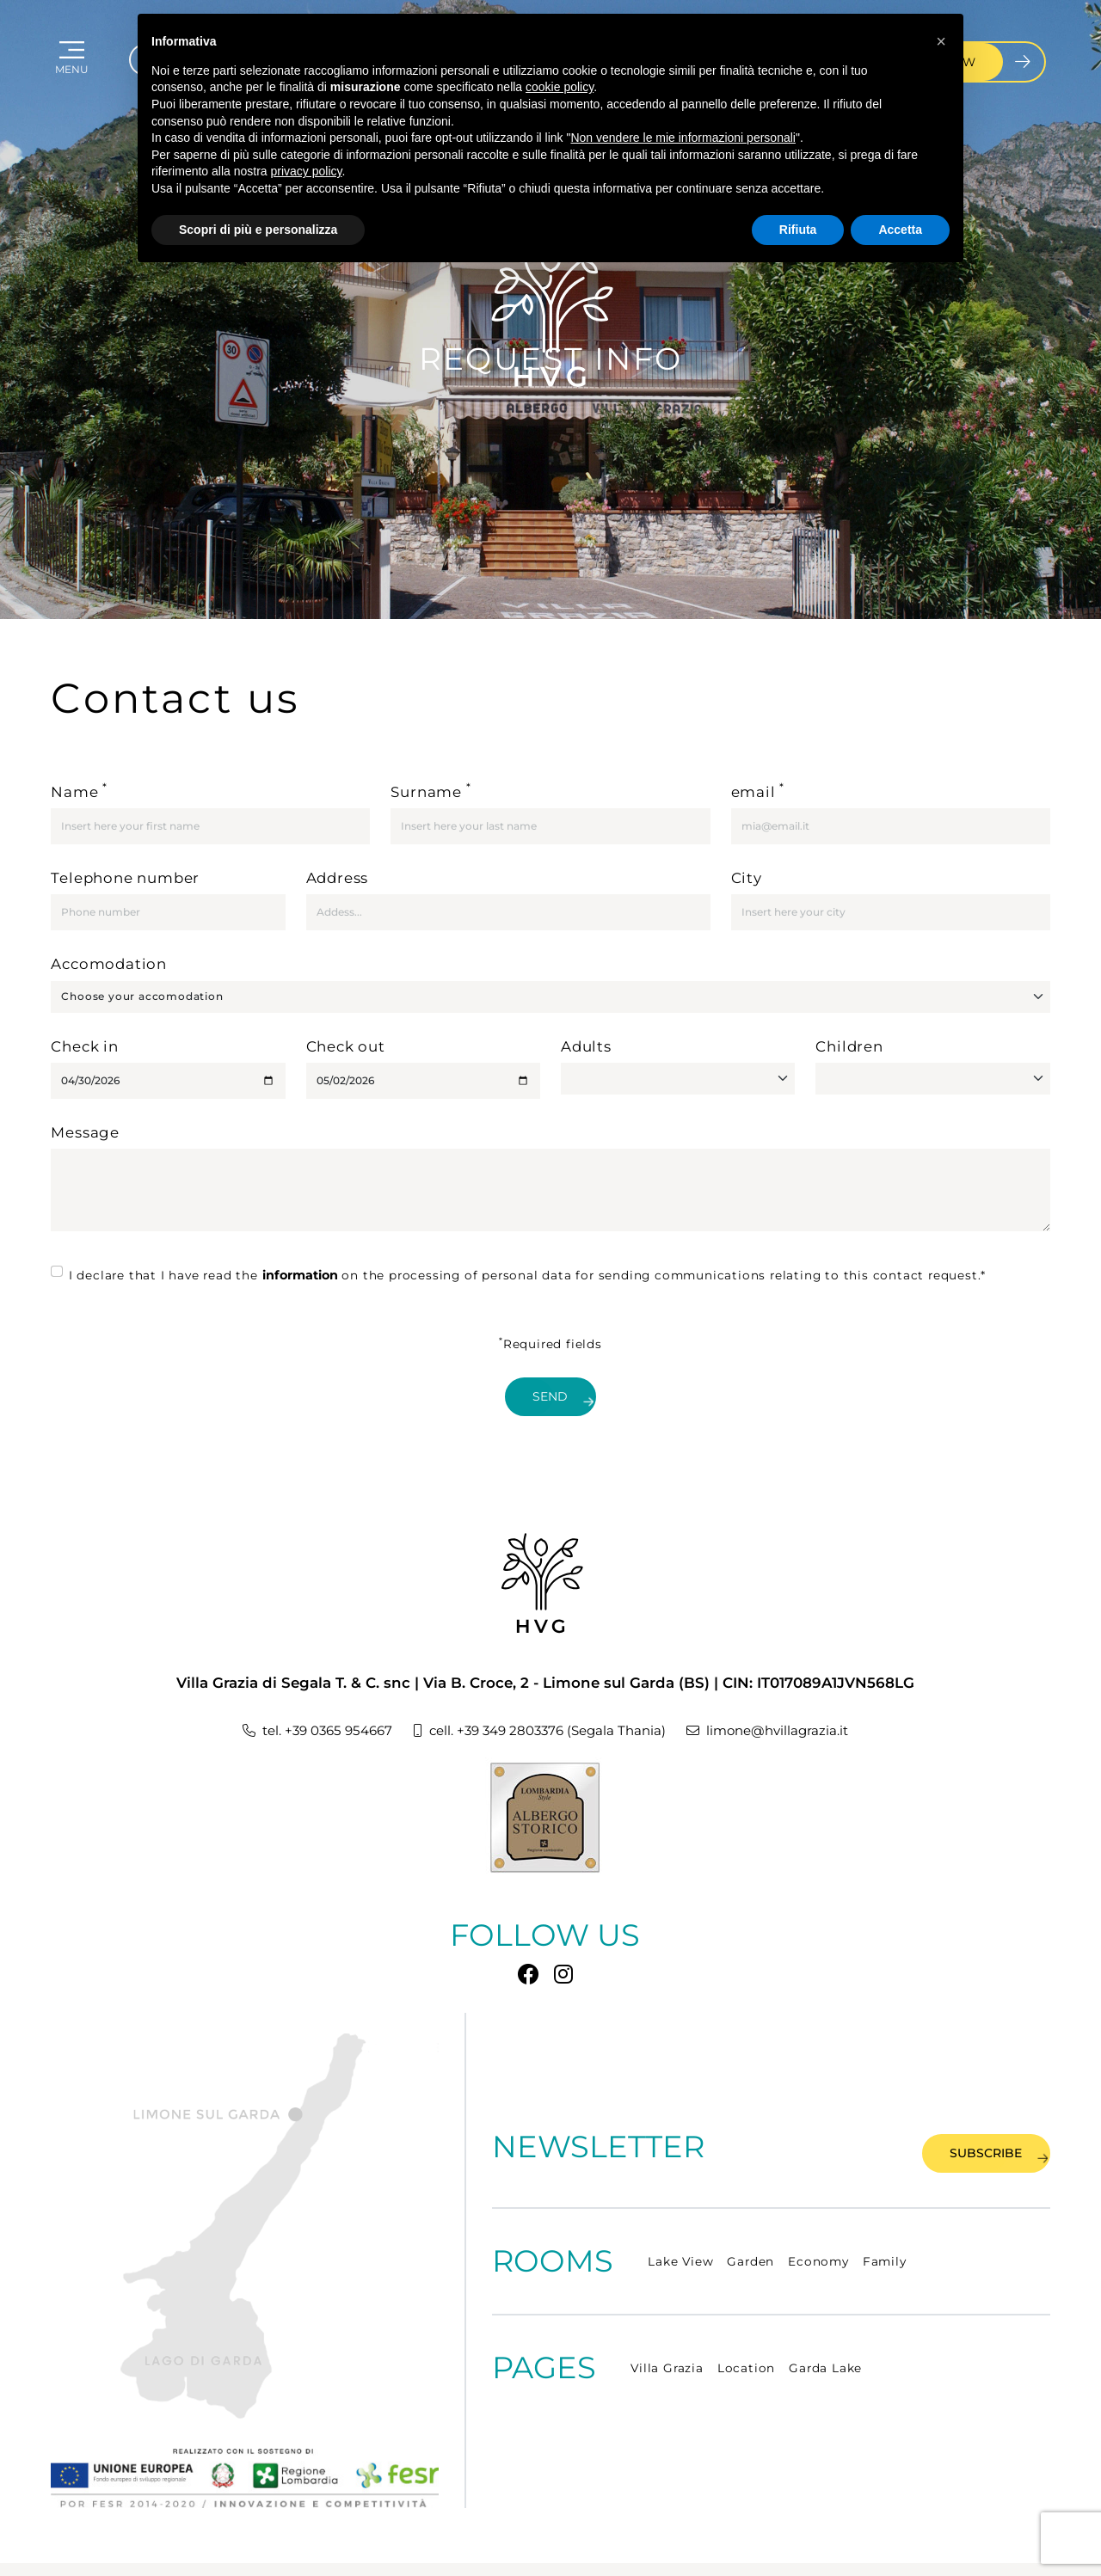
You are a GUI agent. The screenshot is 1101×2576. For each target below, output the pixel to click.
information (300, 1275)
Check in (84, 1046)
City (746, 877)
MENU (75, 79)
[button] (941, 41)
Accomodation (109, 963)
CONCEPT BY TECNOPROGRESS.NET (953, 2548)
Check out (345, 1046)
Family (885, 2216)
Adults (586, 1046)
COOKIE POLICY (280, 2547)
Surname (431, 790)
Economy (818, 2216)
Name (79, 790)
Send (564, 1398)
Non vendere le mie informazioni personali (682, 137)
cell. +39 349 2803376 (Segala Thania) (535, 1699)
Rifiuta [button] (798, 229)
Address (337, 877)
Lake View (680, 2216)
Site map (76, 2548)
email (758, 790)
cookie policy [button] (560, 87)
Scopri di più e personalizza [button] (258, 229)
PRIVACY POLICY (168, 2547)
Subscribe (966, 2107)
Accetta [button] (900, 229)
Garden (750, 2216)
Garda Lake (825, 2324)
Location (746, 2324)
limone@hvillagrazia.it (793, 1699)
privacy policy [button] (306, 171)
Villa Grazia (667, 2324)
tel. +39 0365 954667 (287, 1699)
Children (849, 1046)
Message (85, 1132)
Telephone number (125, 877)
